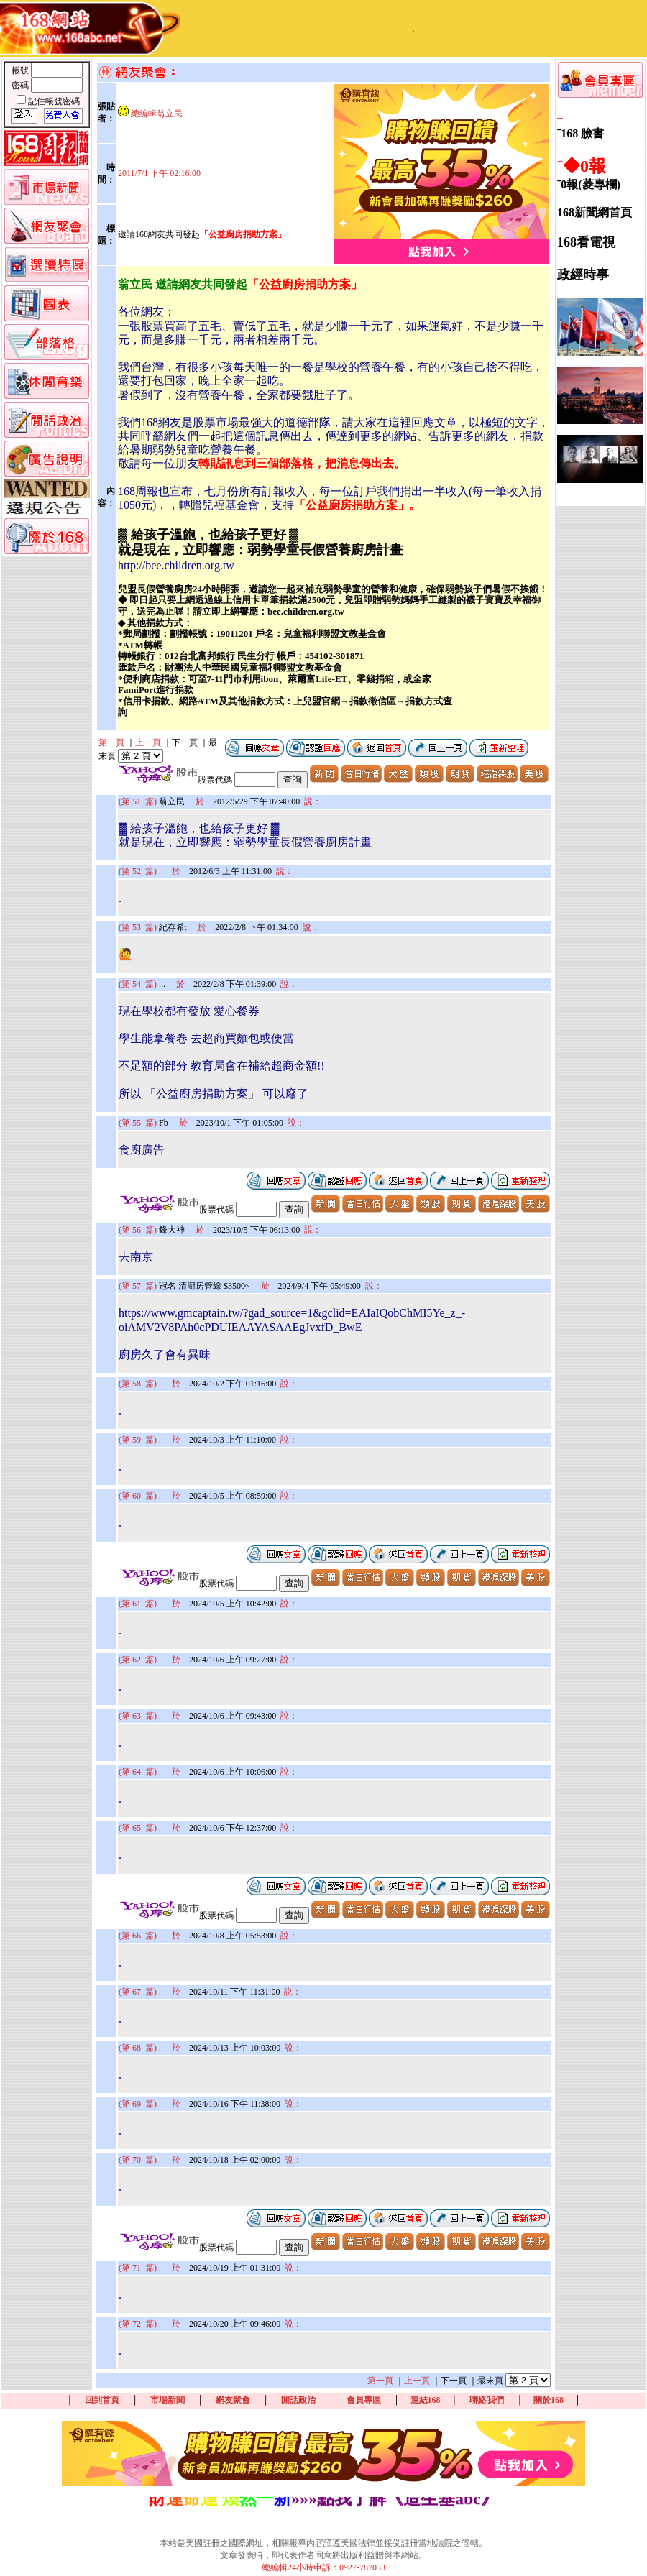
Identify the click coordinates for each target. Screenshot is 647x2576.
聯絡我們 (486, 2400)
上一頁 (148, 742)
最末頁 (490, 2380)
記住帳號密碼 (54, 101)
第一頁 (111, 742)
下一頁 (185, 742)
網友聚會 (233, 2400)
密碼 (21, 85)
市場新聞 (167, 2400)
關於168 (548, 2400)
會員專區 (364, 2400)
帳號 (21, 70)
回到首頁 (102, 2400)
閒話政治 (298, 2400)
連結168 (425, 2400)
